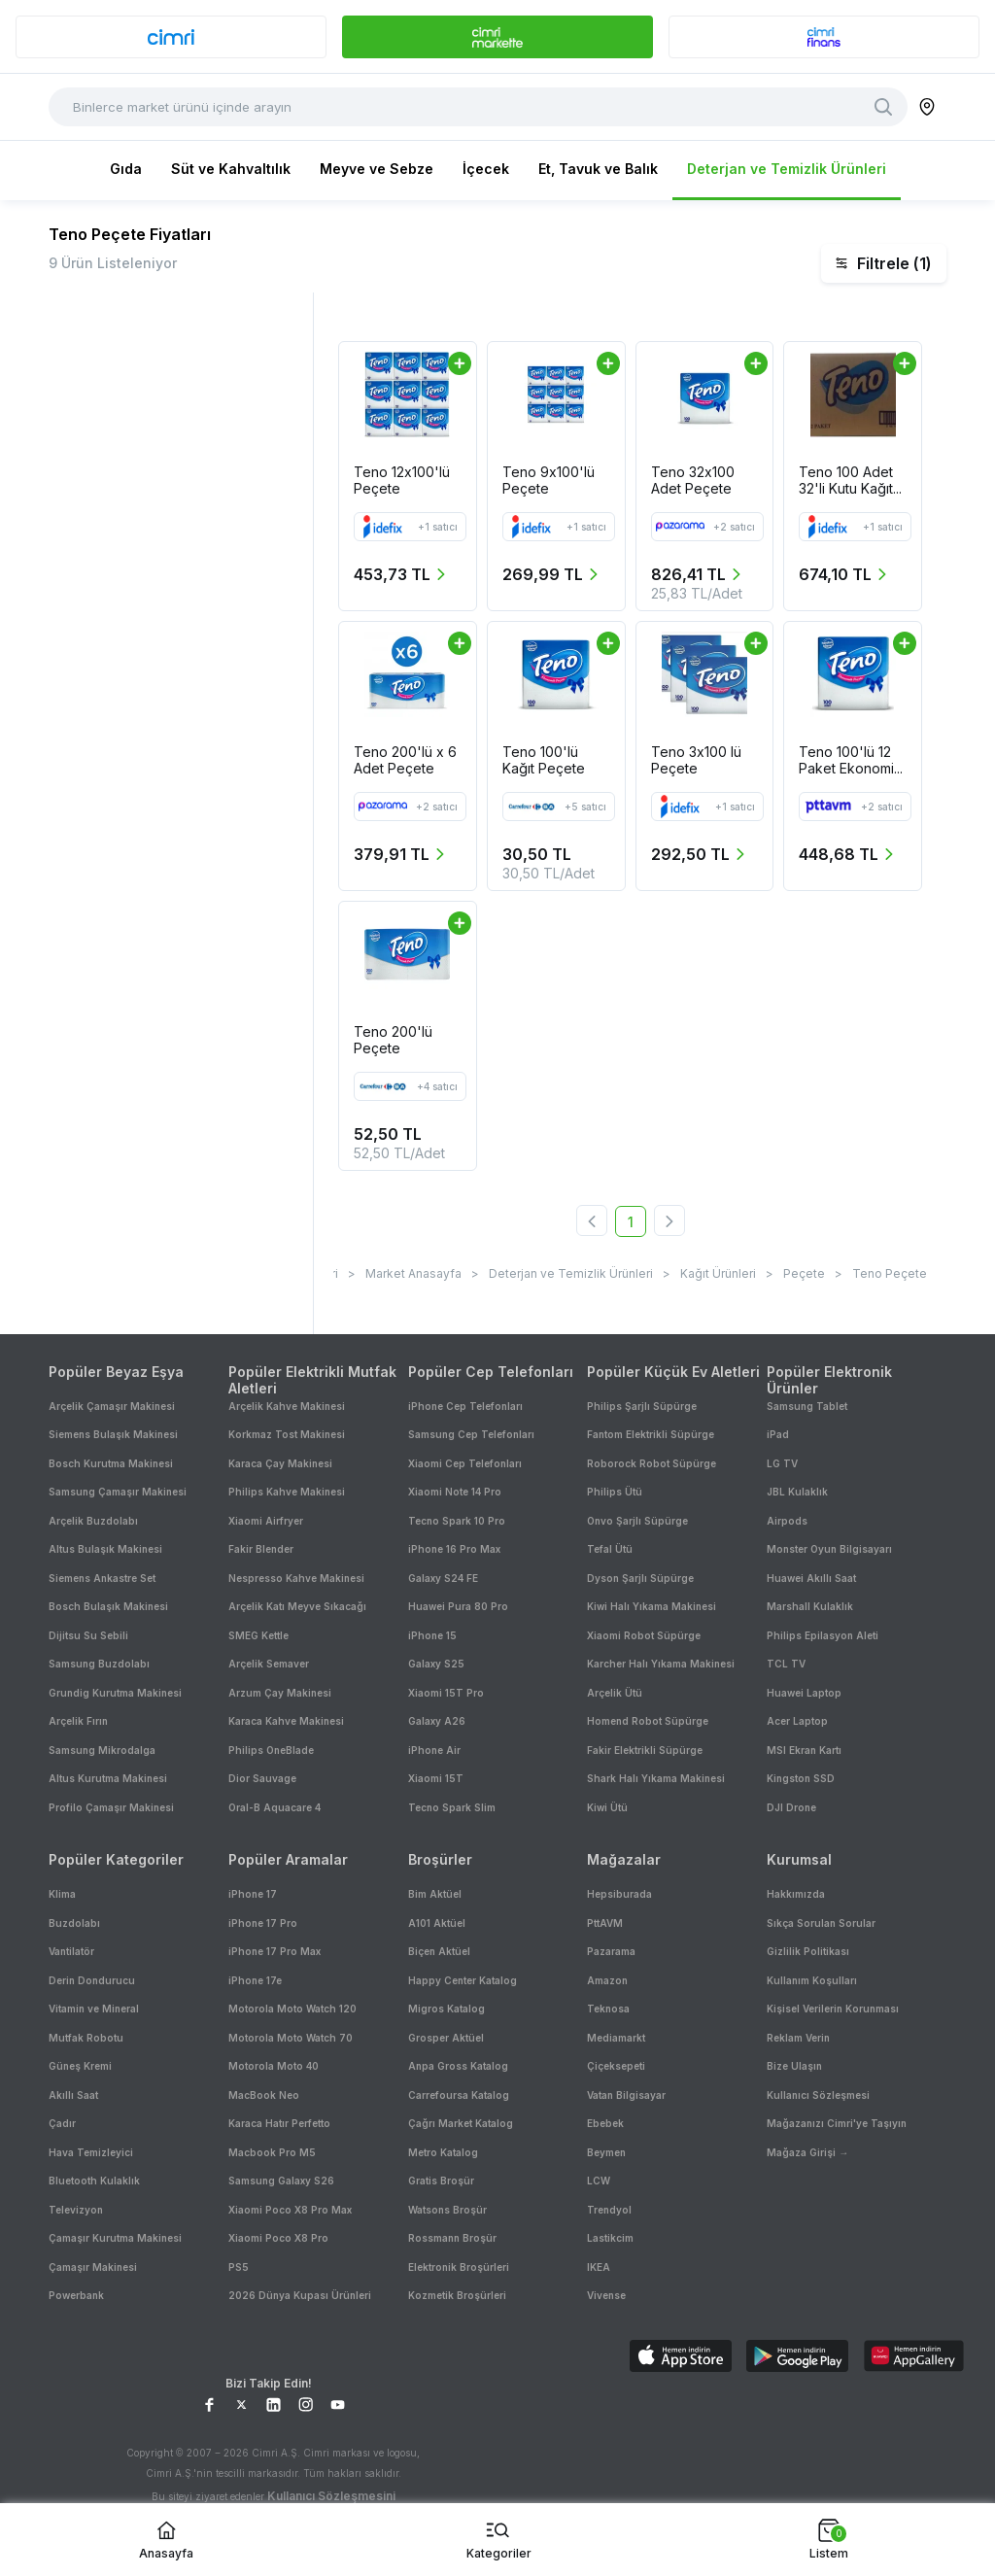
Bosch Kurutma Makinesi (111, 1463)
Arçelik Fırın (78, 1721)
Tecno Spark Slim (452, 1807)
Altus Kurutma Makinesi (108, 1778)
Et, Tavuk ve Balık (598, 168)
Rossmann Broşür (452, 2238)
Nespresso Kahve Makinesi (296, 1578)
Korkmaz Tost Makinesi (286, 1434)
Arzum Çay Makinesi (279, 1693)
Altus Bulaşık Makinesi (105, 1549)
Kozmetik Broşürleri (457, 2295)
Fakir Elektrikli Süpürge (645, 1750)
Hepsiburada (619, 1894)
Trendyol (609, 2209)
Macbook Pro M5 (272, 2152)
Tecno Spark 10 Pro (456, 1521)
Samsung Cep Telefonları (471, 1434)
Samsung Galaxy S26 (281, 2180)
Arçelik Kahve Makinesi (286, 1406)
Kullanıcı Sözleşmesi (818, 2095)
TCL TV (786, 1663)
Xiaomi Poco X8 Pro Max (290, 2209)
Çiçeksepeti (616, 2066)
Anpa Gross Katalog (458, 2066)
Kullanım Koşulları (812, 1980)
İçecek (486, 168)
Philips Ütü (614, 1491)
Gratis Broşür (441, 2180)
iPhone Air (434, 1750)
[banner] (171, 37)
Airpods (787, 1521)
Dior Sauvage (262, 1778)
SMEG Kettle (258, 1635)
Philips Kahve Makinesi (286, 1491)
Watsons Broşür (447, 2209)
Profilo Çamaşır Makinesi (111, 1807)
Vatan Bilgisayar (626, 2095)
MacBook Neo (263, 2095)
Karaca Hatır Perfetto (279, 2123)
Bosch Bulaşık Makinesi (108, 1606)
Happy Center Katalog (462, 1980)
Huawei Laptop (804, 1693)
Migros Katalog (446, 2008)
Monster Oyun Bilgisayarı (829, 1549)
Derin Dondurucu (92, 1980)
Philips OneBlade (271, 1750)
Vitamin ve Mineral (94, 2008)
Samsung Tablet (807, 1406)
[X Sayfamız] (241, 2404)
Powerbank (76, 2295)
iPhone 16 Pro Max (454, 1549)
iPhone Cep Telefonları (465, 1406)
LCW (598, 2180)
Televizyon (76, 2209)
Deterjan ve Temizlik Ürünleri (786, 168)
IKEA (598, 2267)
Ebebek (605, 2123)
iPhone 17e (255, 1980)
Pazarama (611, 1951)
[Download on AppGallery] (914, 2358)
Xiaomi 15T (435, 1778)
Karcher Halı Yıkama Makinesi (661, 1663)
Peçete (804, 1273)
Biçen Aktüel (439, 1951)
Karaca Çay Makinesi (280, 1463)
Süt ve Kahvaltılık (231, 168)
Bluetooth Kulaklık (94, 2180)
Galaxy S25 (436, 1663)
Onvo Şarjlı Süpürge (637, 1521)
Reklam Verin (798, 2038)
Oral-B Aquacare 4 (274, 1807)
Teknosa (608, 2008)
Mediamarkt (616, 2038)
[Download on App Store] (681, 2358)
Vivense (606, 2295)
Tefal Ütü (610, 1549)
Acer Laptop (797, 1721)
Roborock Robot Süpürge (651, 1463)
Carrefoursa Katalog (458, 2095)
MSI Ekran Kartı (804, 1750)
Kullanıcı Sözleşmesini (331, 2496)
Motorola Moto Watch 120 (292, 2008)
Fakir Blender (260, 1549)
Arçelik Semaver (268, 1663)
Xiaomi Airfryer (265, 1521)
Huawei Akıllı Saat (811, 1578)
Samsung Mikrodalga (102, 1750)
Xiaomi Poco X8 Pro (278, 2238)
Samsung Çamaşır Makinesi (118, 1491)
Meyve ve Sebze (376, 168)
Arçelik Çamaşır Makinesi (112, 1406)
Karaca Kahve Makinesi (286, 1721)
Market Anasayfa (413, 1273)
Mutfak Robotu (86, 2038)
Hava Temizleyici (91, 2152)
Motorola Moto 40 (273, 2066)
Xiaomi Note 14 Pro (454, 1491)
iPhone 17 (252, 1894)
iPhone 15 (432, 1635)
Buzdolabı (74, 1923)
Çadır (62, 2123)
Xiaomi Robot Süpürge (644, 1635)
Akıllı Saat (73, 2095)
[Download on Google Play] (797, 2358)
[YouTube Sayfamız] (338, 2404)
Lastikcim (610, 2238)
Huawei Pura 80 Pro (458, 1606)
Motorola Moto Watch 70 (290, 2038)
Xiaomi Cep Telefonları (465, 1463)
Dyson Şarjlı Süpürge (640, 1578)
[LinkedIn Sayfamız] (273, 2404)
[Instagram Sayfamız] (305, 2404)
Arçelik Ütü (614, 1693)
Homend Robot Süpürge (647, 1721)
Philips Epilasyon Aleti (822, 1635)
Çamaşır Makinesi (93, 2267)
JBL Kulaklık (797, 1491)
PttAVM (605, 1923)
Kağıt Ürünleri (718, 1273)
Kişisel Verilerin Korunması (833, 2008)
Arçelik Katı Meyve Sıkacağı (297, 1606)
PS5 (238, 2267)
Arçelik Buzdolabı (93, 1521)
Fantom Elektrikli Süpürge (650, 1434)
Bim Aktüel (435, 1894)
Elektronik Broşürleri (458, 2267)
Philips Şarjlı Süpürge (642, 1406)
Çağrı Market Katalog (460, 2123)
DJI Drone (791, 1807)
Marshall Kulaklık (810, 1606)
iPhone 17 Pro (262, 1923)
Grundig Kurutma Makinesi (115, 1693)
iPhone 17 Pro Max (274, 1951)
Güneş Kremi (80, 2066)
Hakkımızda (796, 1894)
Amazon (607, 1980)
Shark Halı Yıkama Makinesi (656, 1778)
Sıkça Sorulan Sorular (821, 1923)
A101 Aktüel (436, 1923)
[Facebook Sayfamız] (209, 2404)
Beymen (606, 2152)
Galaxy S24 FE (443, 1578)
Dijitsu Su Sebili (88, 1635)
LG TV (782, 1463)
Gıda (126, 168)
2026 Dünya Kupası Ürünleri (299, 2295)
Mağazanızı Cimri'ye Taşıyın (837, 2123)
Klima (62, 1894)
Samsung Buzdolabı (99, 1663)
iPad (778, 1434)
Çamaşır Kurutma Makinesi (115, 2238)
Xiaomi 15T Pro (446, 1693)
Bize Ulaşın (794, 2066)
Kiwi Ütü (607, 1807)
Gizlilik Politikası (808, 1951)
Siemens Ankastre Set (102, 1578)
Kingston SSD (801, 1778)
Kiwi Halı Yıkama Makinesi (651, 1606)
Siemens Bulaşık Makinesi (113, 1434)
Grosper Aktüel (446, 2038)
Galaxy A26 (436, 1721)
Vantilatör (71, 1951)
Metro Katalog (443, 2152)
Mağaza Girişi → (807, 2152)
